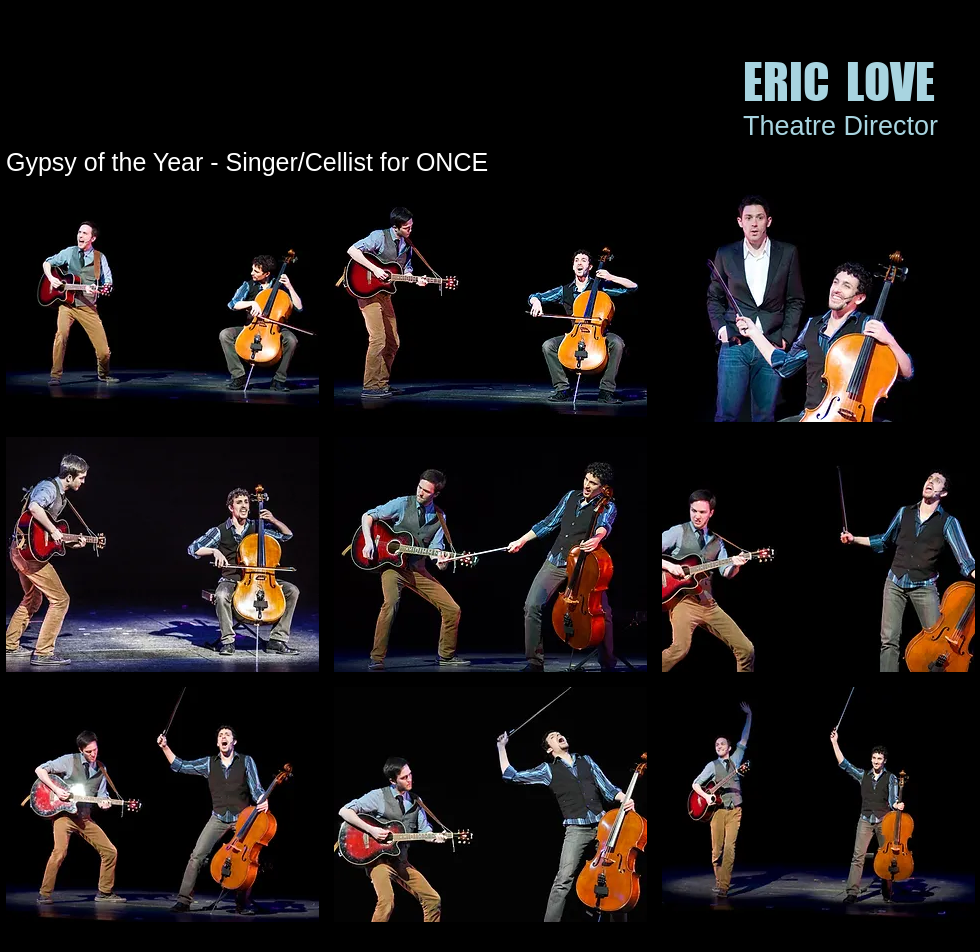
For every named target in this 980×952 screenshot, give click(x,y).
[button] (162, 304)
